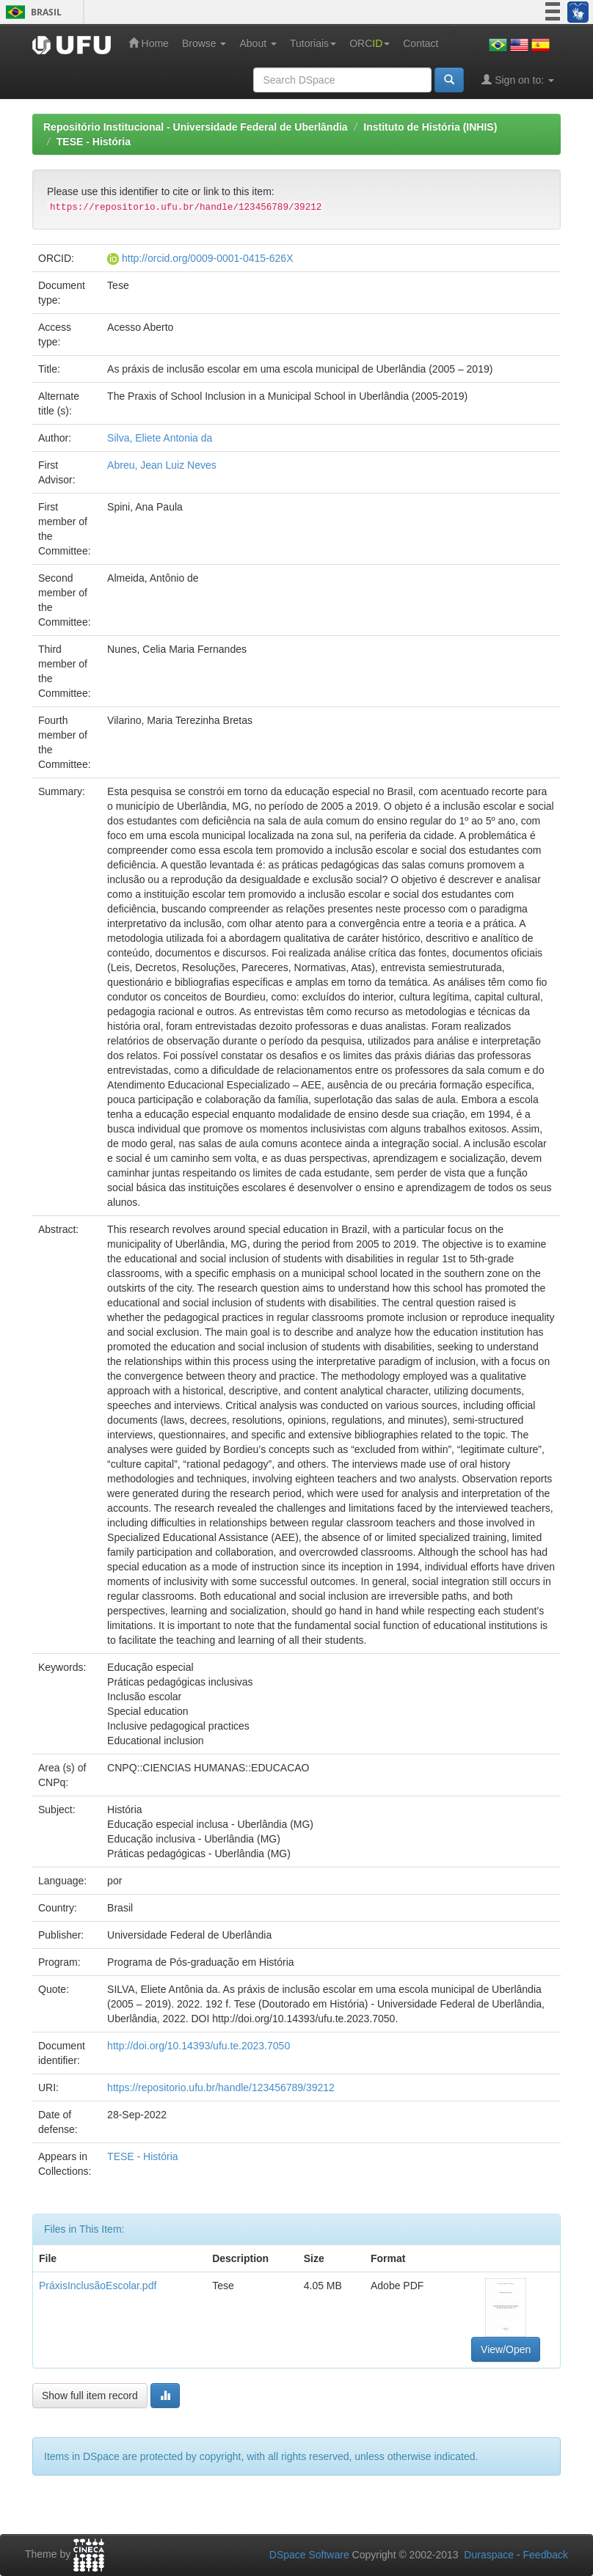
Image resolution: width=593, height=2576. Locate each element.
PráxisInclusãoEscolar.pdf (97, 2285)
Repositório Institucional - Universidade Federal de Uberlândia (195, 127)
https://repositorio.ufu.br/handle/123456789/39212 (221, 2087)
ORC (369, 43)
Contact (420, 43)
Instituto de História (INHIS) (430, 127)
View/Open (506, 2349)
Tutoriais (313, 43)
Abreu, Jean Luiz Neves (162, 465)
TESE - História (94, 141)
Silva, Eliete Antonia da (159, 438)
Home (148, 43)
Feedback (545, 2555)
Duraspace (489, 2555)
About (257, 43)
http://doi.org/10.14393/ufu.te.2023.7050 (198, 2046)
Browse (204, 43)
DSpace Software (309, 2555)
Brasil (31, 12)
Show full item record (90, 2395)
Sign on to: (517, 79)
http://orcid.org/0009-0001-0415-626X (208, 258)
